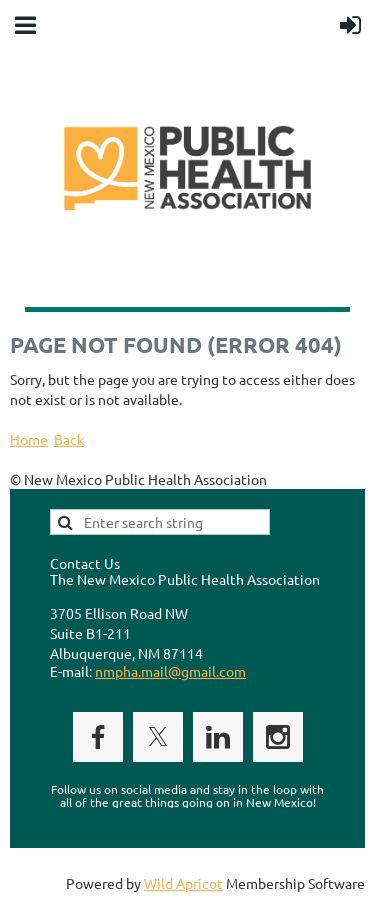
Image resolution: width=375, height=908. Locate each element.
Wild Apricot (183, 883)
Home (29, 439)
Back (69, 439)
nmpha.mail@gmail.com (170, 671)
